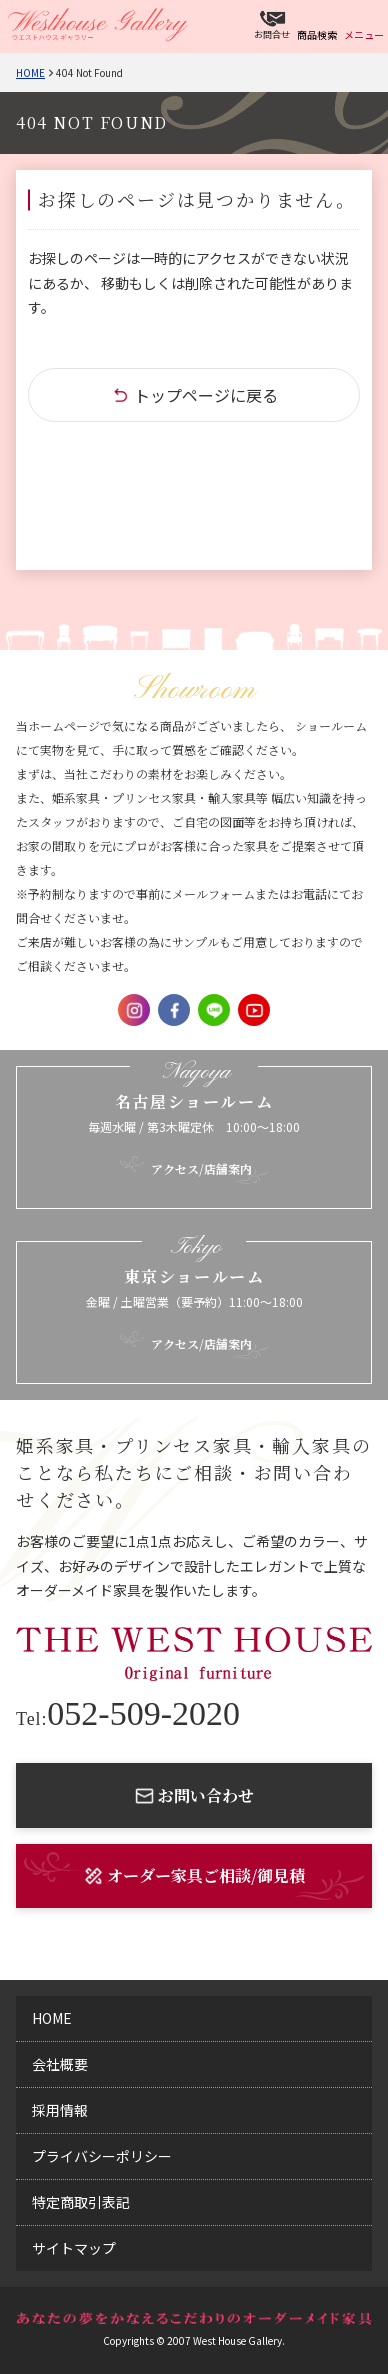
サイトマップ (74, 2248)
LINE (214, 1010)
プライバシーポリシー (102, 2156)
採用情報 (60, 2110)
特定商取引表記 (81, 2202)
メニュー (364, 34)
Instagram (134, 1010)
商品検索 (317, 34)
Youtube (254, 1010)
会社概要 (60, 2064)
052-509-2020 (128, 1714)
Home (30, 72)
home (52, 2018)
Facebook (174, 1010)
